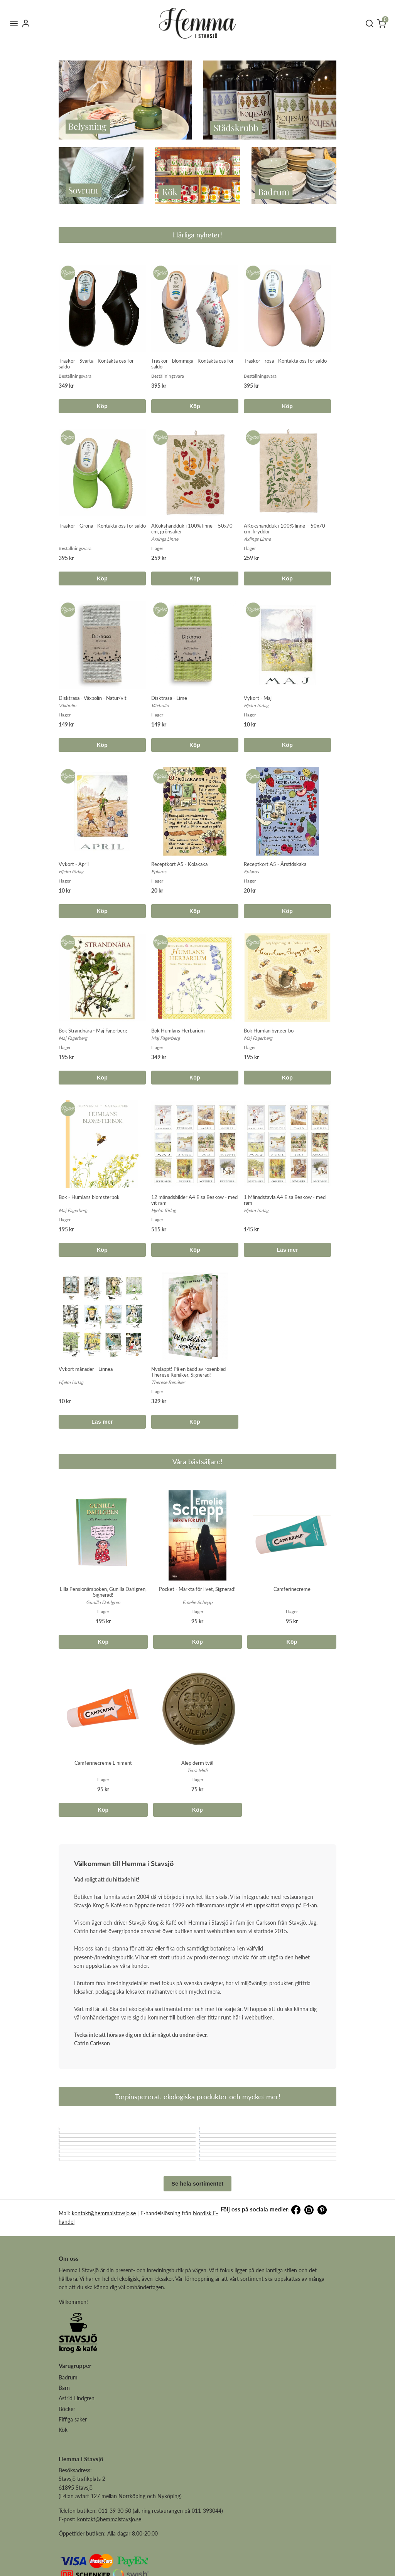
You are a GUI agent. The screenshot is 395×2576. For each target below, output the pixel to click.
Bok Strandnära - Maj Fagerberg (93, 1030)
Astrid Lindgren (77, 2456)
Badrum (68, 2435)
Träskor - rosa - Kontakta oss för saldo (285, 361)
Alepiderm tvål (197, 1763)
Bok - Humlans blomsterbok (89, 1197)
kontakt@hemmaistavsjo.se (104, 2271)
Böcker (67, 2466)
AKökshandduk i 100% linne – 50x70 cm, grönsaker (192, 529)
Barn (64, 2445)
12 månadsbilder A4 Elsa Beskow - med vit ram (194, 1200)
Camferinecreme (292, 1589)
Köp (102, 406)
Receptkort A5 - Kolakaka (179, 864)
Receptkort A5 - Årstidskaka (275, 864)
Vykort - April (74, 864)
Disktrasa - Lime (169, 698)
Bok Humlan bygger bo (269, 1030)
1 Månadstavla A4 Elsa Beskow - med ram (285, 1200)
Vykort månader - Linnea (86, 1369)
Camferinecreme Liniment (103, 1763)
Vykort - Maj (258, 698)
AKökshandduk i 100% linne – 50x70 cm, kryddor (284, 529)
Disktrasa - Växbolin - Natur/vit (93, 698)
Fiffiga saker (73, 2477)
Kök (63, 2487)
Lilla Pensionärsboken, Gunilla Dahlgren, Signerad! (103, 1592)
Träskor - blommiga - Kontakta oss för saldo (192, 364)
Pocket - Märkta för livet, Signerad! (197, 1589)
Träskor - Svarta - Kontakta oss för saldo (96, 364)
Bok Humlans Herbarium (178, 1030)
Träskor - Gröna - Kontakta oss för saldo (102, 526)
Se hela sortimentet (198, 2241)
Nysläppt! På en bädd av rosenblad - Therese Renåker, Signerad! (190, 1372)
